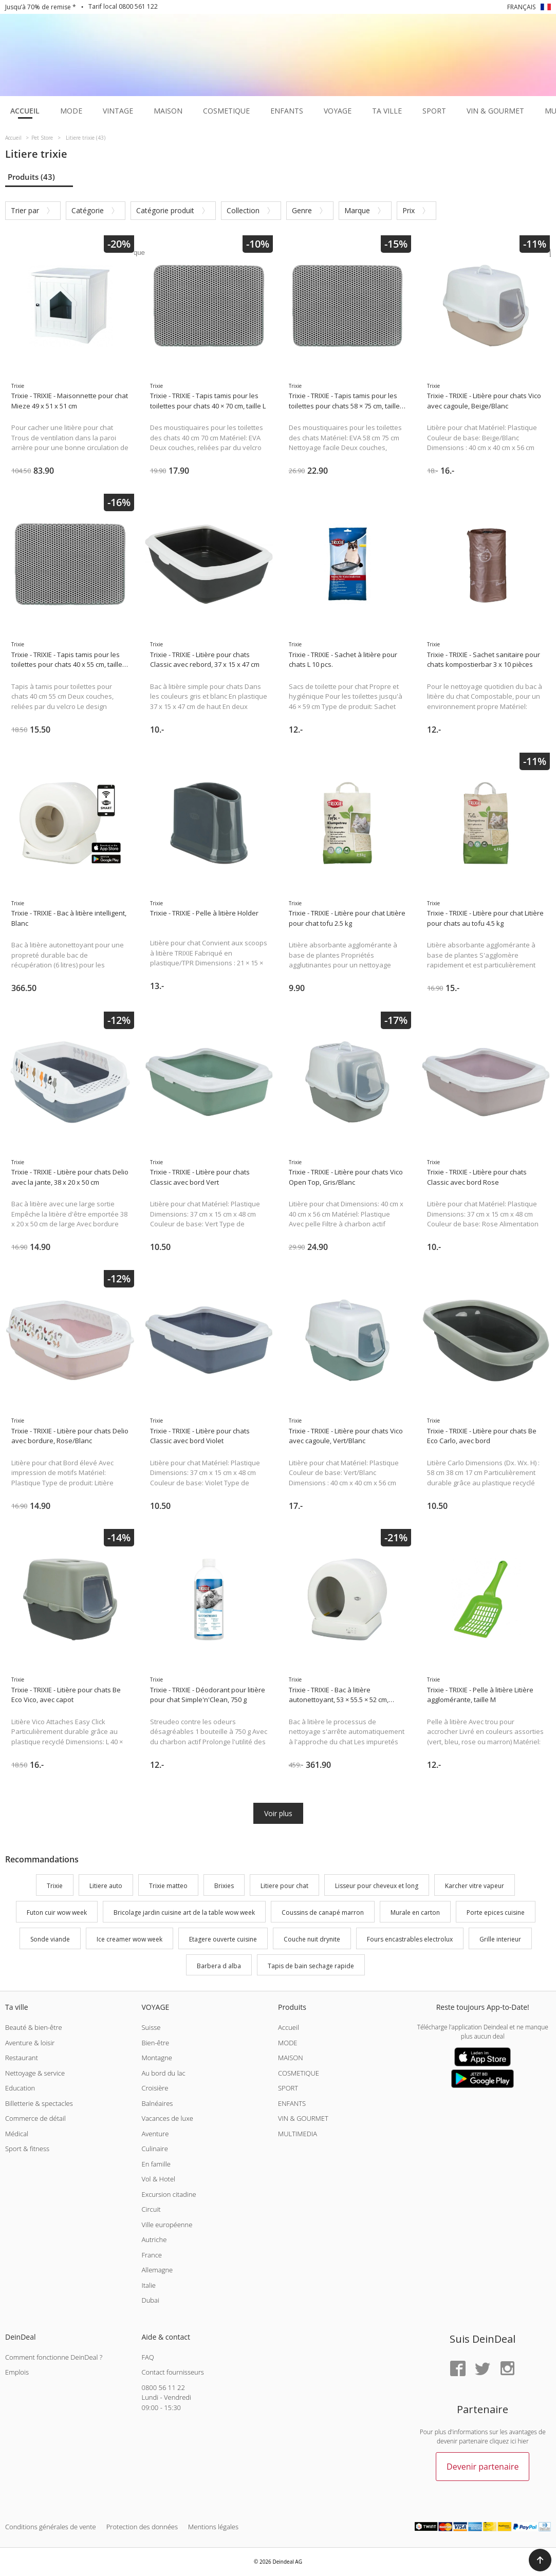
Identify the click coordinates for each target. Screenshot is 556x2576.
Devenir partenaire (482, 2466)
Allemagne (157, 2269)
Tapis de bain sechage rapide (311, 1966)
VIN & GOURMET (303, 2118)
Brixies (224, 1886)
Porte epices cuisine (496, 1912)
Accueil (288, 2027)
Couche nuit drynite (312, 1939)
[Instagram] (507, 2369)
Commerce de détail (35, 2118)
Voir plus (278, 1813)
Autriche (153, 2239)
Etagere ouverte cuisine (223, 1939)
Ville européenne (166, 2224)
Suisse (150, 2027)
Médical (16, 2133)
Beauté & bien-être (33, 2027)
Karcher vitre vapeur (474, 1886)
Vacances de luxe (167, 2118)
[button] (540, 2560)
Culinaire (154, 2148)
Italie (148, 2285)
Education (20, 2088)
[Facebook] (458, 2369)
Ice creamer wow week (129, 1939)
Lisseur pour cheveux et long (376, 1886)
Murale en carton (415, 1912)
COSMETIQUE (298, 2073)
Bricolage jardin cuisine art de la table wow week (184, 1912)
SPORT (288, 2088)
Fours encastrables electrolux (410, 1939)
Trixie (55, 1886)
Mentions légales (213, 2526)
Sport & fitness (27, 2148)
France (151, 2255)
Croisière (154, 2088)
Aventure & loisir (29, 2042)
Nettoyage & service (35, 2073)
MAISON (290, 2057)
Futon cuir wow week (57, 1912)
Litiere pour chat (284, 1886)
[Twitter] (482, 2369)
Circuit (150, 2209)
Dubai (150, 2300)
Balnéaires (157, 2103)
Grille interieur (500, 1939)
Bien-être (155, 2042)
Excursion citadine (168, 2194)
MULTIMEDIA (297, 2133)
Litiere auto (105, 1886)
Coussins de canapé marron (323, 1912)
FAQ (147, 2357)
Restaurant (21, 2057)
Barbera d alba (219, 1966)
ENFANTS (292, 2103)
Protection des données (142, 2526)
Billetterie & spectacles (39, 2103)
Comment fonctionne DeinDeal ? (53, 2357)
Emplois (17, 2372)
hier (523, 2441)
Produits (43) (31, 177)
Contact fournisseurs (172, 2372)
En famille (155, 2164)
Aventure (155, 2133)
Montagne (156, 2057)
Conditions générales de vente (50, 2526)
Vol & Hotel (158, 2178)
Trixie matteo (168, 1886)
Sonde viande (50, 1939)
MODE (288, 2042)
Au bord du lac (163, 2073)
